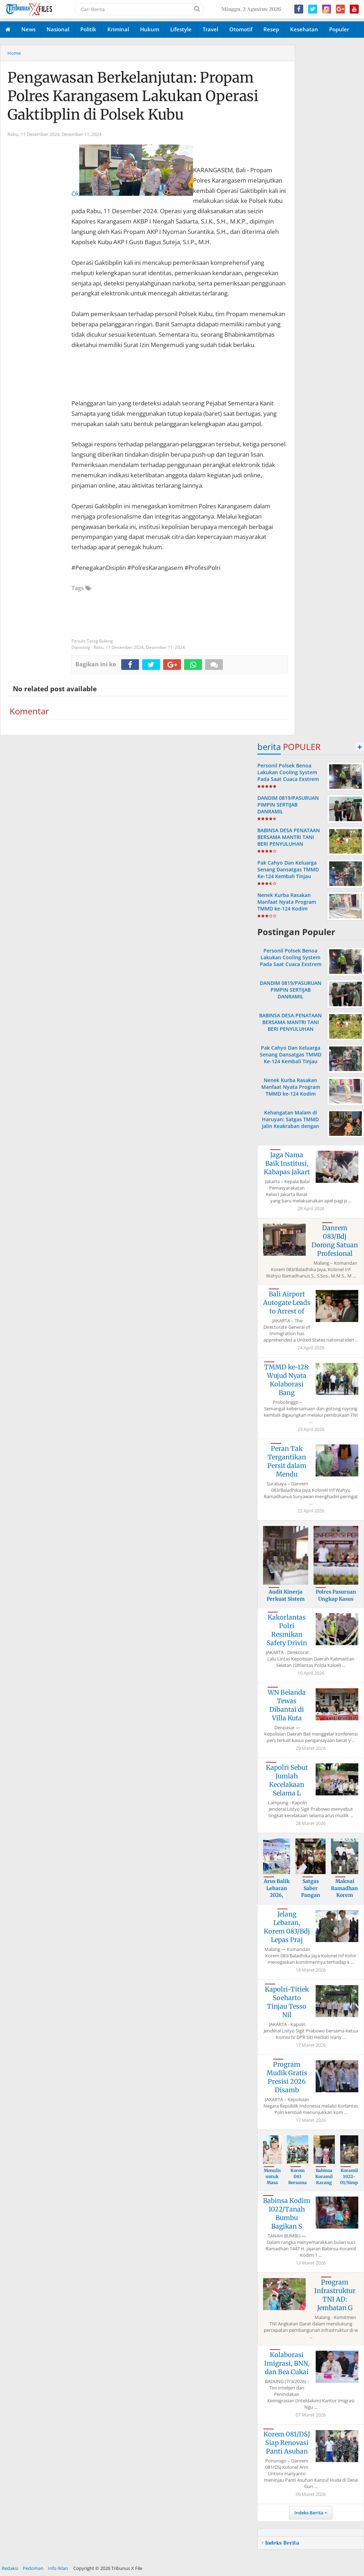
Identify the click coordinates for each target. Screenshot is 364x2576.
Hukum (149, 29)
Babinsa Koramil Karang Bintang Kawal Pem (324, 2185)
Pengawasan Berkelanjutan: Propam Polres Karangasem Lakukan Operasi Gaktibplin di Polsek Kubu (132, 96)
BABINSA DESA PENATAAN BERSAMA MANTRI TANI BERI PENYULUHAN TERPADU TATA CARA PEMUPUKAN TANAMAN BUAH (288, 847)
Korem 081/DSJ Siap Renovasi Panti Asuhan (286, 2442)
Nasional (58, 29)
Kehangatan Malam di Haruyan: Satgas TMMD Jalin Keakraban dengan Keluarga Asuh (290, 1123)
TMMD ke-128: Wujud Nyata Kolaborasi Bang (287, 1380)
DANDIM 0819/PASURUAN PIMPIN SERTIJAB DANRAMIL (288, 804)
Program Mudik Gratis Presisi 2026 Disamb (287, 2077)
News (28, 29)
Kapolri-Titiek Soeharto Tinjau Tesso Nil (287, 2002)
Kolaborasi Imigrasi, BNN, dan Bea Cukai (287, 2363)
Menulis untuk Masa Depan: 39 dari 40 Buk (272, 2185)
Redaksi (10, 2568)
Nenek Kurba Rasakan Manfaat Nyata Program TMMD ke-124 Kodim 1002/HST (286, 905)
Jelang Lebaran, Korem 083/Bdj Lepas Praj (287, 1927)
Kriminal (118, 29)
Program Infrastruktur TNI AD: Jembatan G (334, 2295)
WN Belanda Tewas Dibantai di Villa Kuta (287, 1705)
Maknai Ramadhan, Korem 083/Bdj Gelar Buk (345, 1895)
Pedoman (33, 2568)
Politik (88, 29)
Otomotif (240, 29)
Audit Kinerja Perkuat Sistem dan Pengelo (286, 1599)
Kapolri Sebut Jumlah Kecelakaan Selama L (287, 1780)
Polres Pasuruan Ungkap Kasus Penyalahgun (336, 1599)
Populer (339, 29)
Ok (132, 171)
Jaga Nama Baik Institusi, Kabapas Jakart (287, 1163)
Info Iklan (58, 2568)
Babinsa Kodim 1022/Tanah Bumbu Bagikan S (286, 2213)
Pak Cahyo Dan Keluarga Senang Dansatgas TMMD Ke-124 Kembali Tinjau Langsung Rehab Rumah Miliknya (288, 876)
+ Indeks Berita (280, 2543)
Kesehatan (304, 29)
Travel (210, 29)
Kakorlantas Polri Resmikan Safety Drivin (287, 1630)
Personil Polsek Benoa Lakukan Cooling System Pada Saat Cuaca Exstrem (288, 772)
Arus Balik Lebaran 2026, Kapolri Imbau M (277, 1895)
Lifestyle (181, 29)
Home (14, 53)
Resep (271, 29)
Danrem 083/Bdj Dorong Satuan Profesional (334, 1241)
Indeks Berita (308, 2512)
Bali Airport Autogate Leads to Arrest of (286, 1302)
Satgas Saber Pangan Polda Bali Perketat (310, 1895)
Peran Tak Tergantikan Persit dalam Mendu (286, 1461)
